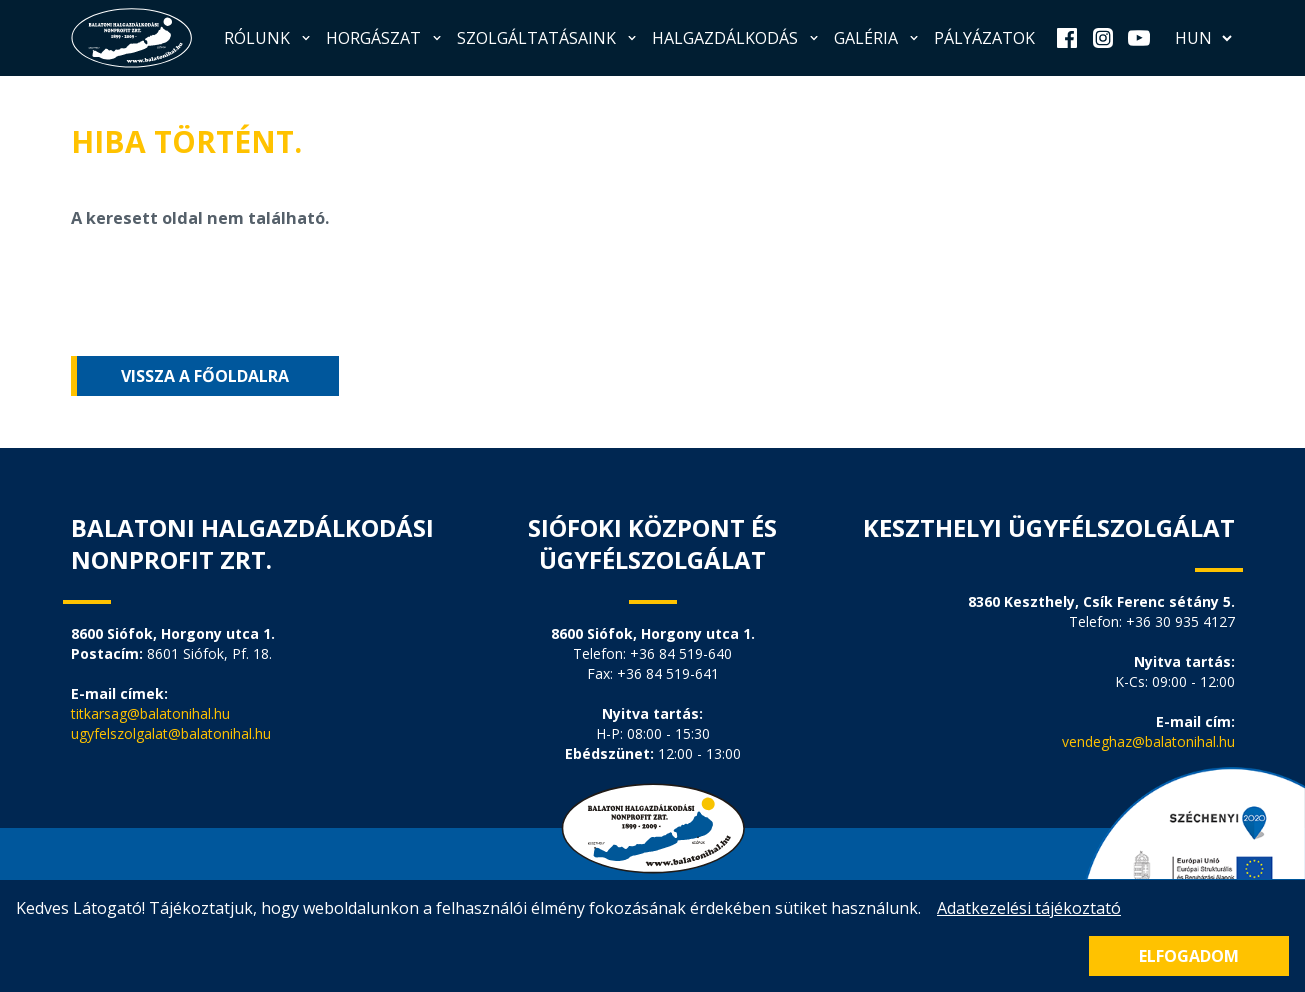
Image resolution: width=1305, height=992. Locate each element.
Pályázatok (984, 38)
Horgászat (385, 38)
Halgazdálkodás (737, 38)
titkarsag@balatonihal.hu (150, 713)
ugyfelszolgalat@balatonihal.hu (171, 733)
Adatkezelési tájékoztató (1029, 908)
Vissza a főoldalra (205, 376)
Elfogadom (1189, 956)
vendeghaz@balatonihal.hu (1148, 741)
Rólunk (269, 38)
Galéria (878, 38)
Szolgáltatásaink (548, 38)
